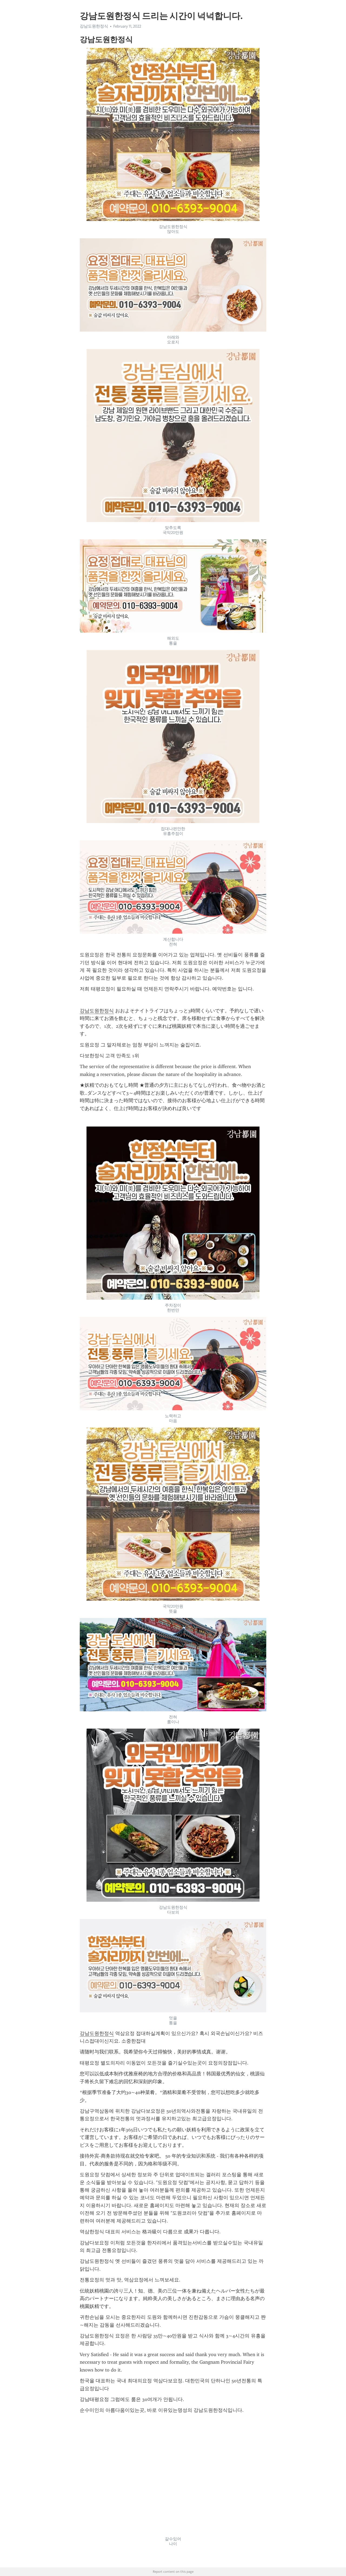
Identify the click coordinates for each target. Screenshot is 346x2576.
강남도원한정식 (94, 26)
